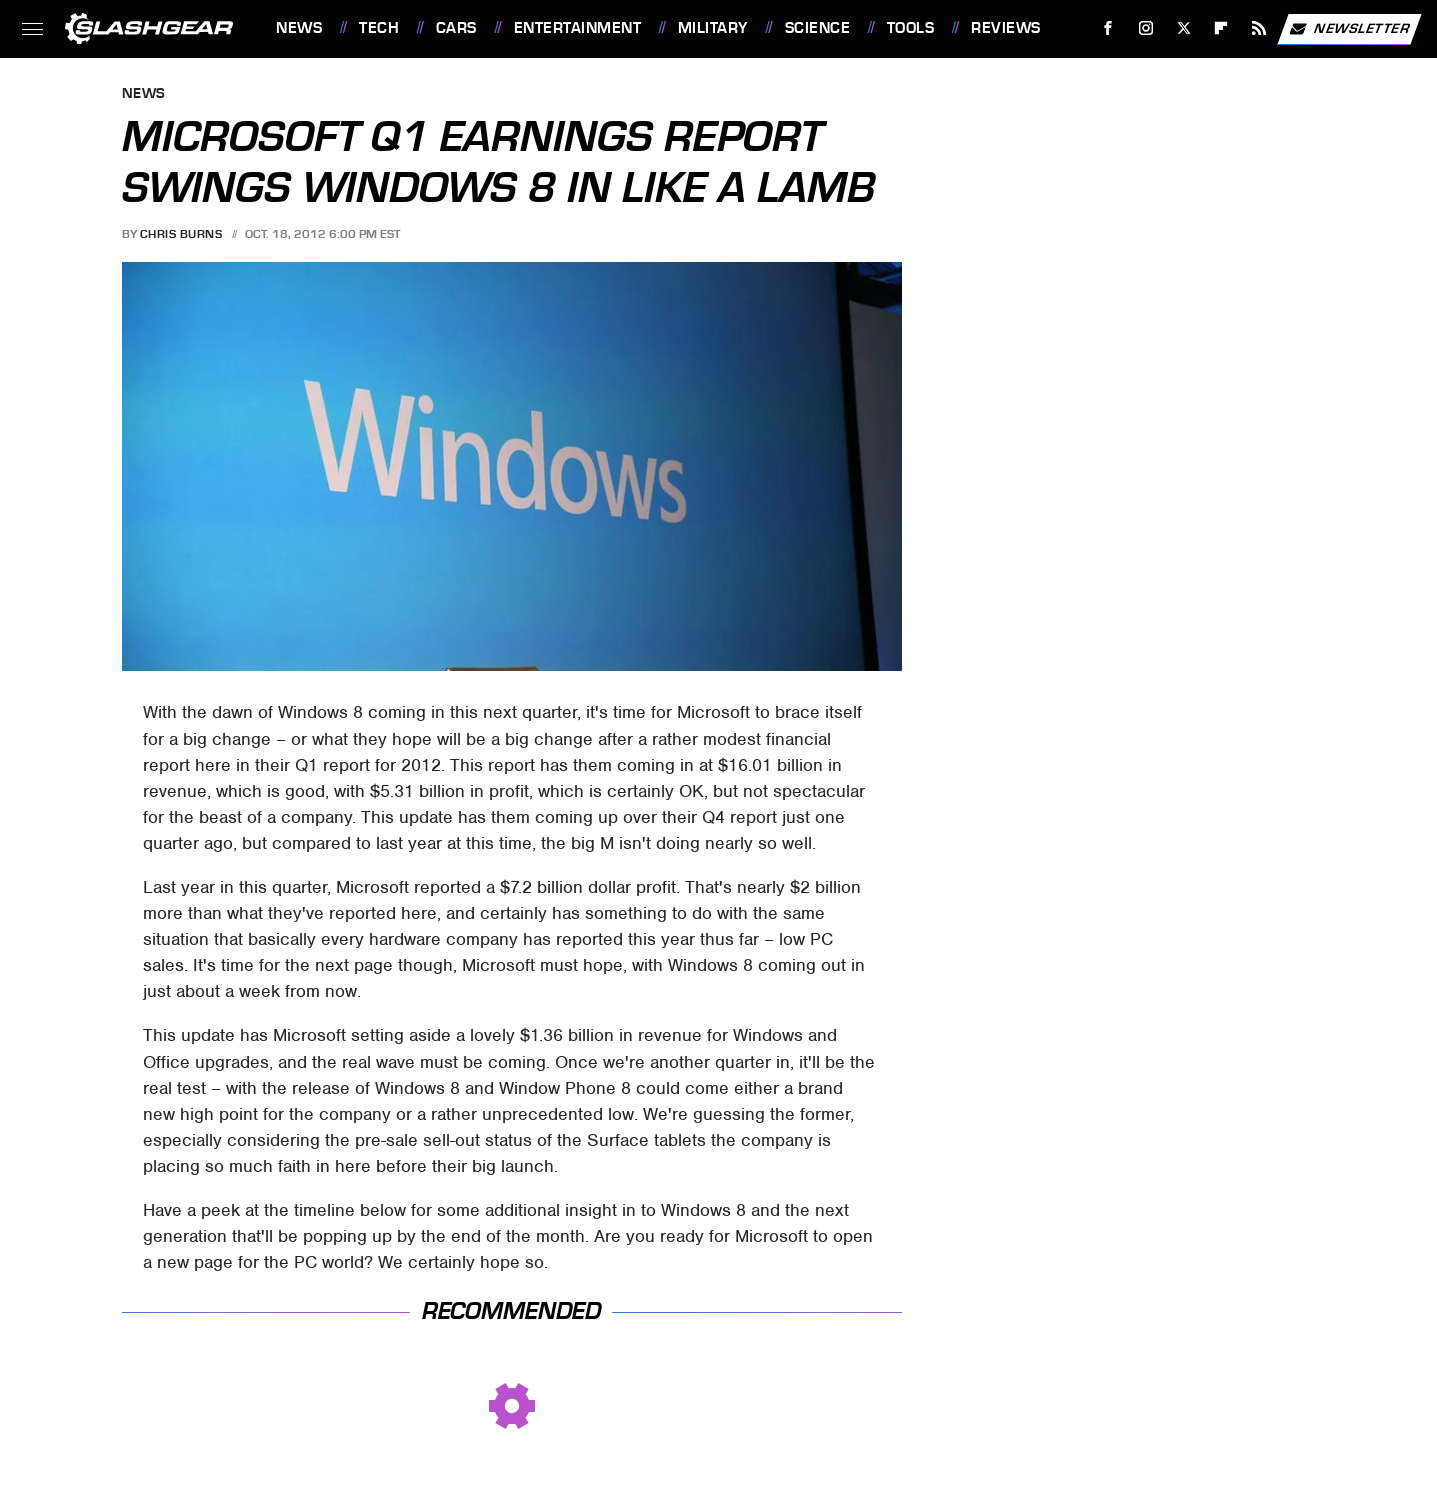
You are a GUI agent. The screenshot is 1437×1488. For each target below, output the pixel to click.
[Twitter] (1183, 28)
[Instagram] (1146, 28)
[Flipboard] (1221, 28)
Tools (911, 28)
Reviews (1006, 28)
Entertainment (578, 28)
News (299, 28)
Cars (456, 28)
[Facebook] (1108, 28)
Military (713, 28)
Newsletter (1349, 29)
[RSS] (1259, 28)
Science (818, 28)
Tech (379, 28)
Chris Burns (181, 234)
